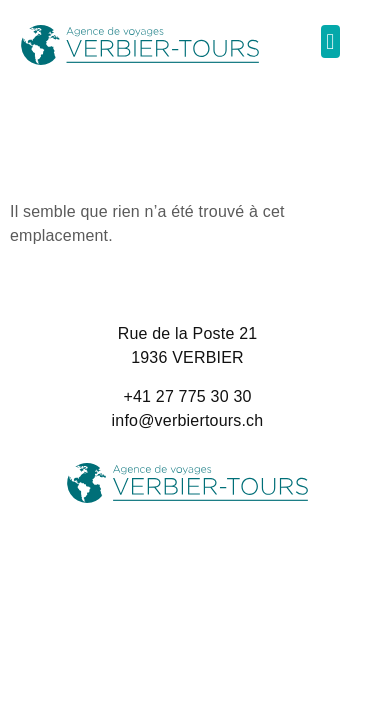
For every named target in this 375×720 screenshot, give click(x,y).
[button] (330, 41)
